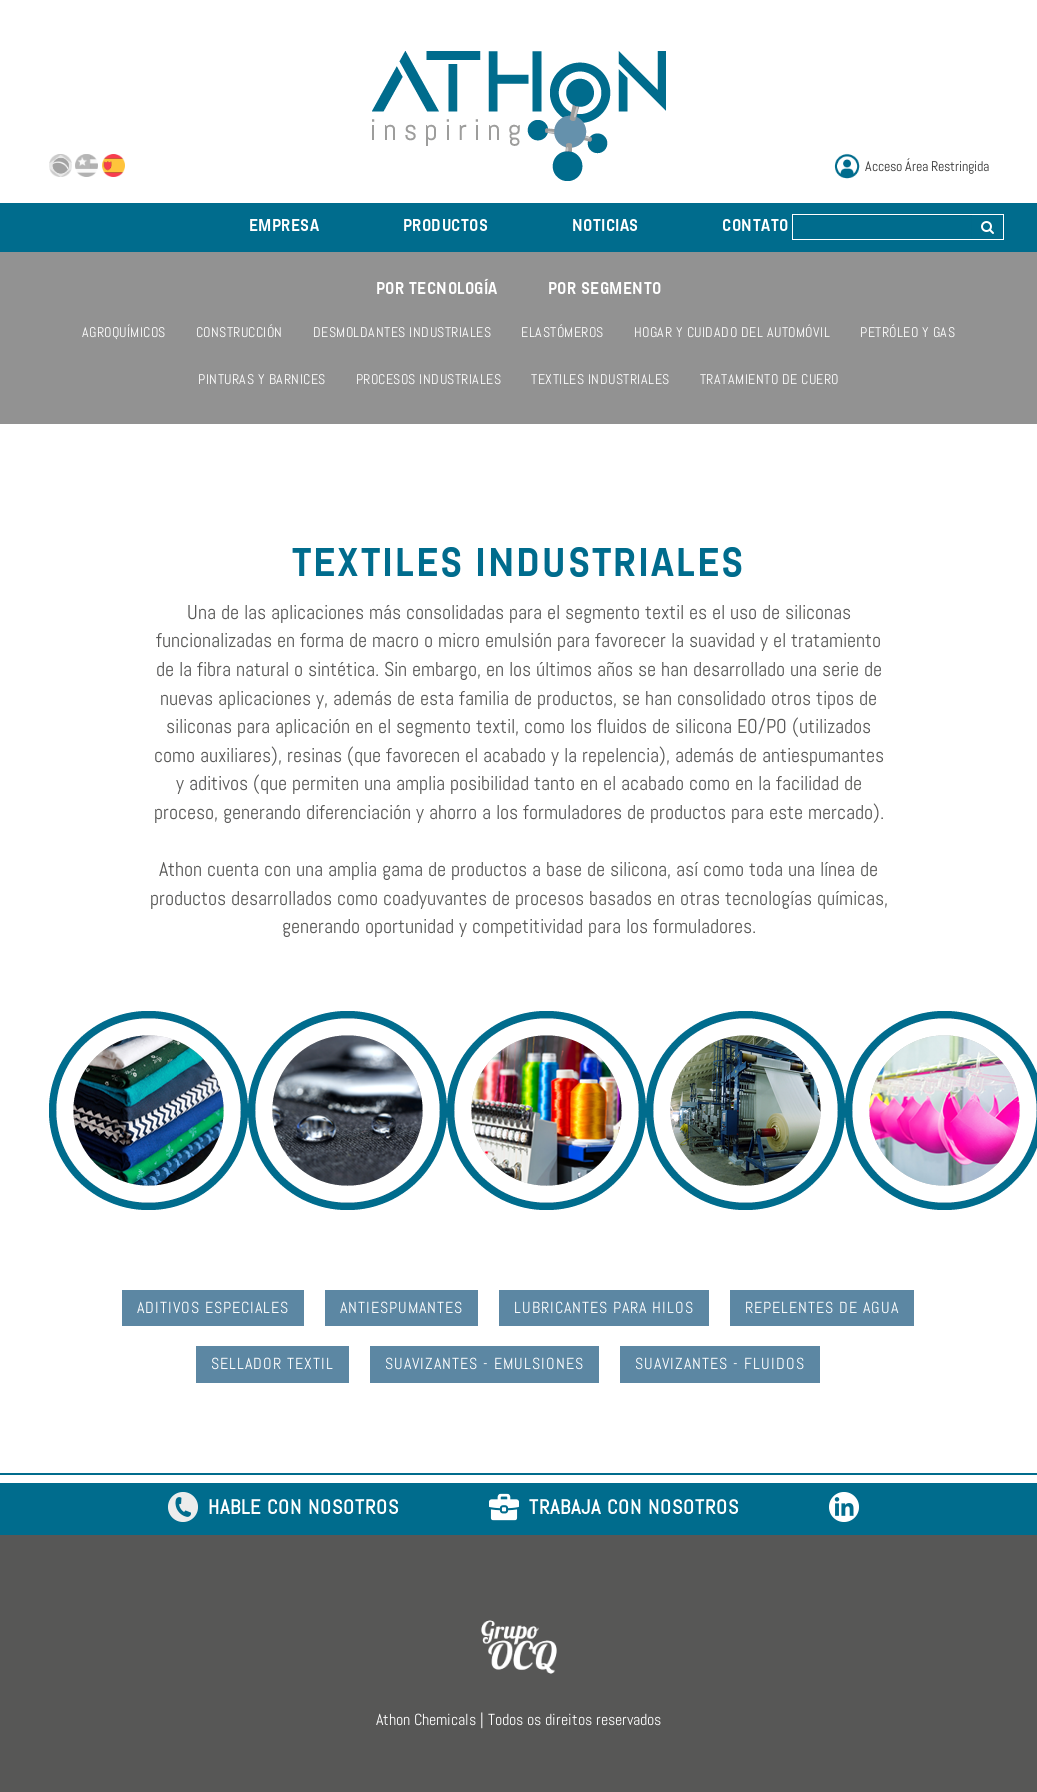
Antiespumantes (401, 1307)
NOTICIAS (605, 227)
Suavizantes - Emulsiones (484, 1363)
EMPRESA (284, 227)
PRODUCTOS (446, 227)
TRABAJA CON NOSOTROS (614, 1508)
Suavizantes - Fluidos (720, 1363)
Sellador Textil (272, 1363)
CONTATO (755, 227)
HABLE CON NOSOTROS (283, 1508)
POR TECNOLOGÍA (437, 290)
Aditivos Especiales (213, 1307)
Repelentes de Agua (822, 1307)
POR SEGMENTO (605, 290)
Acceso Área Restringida (927, 166)
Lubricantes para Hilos (604, 1307)
